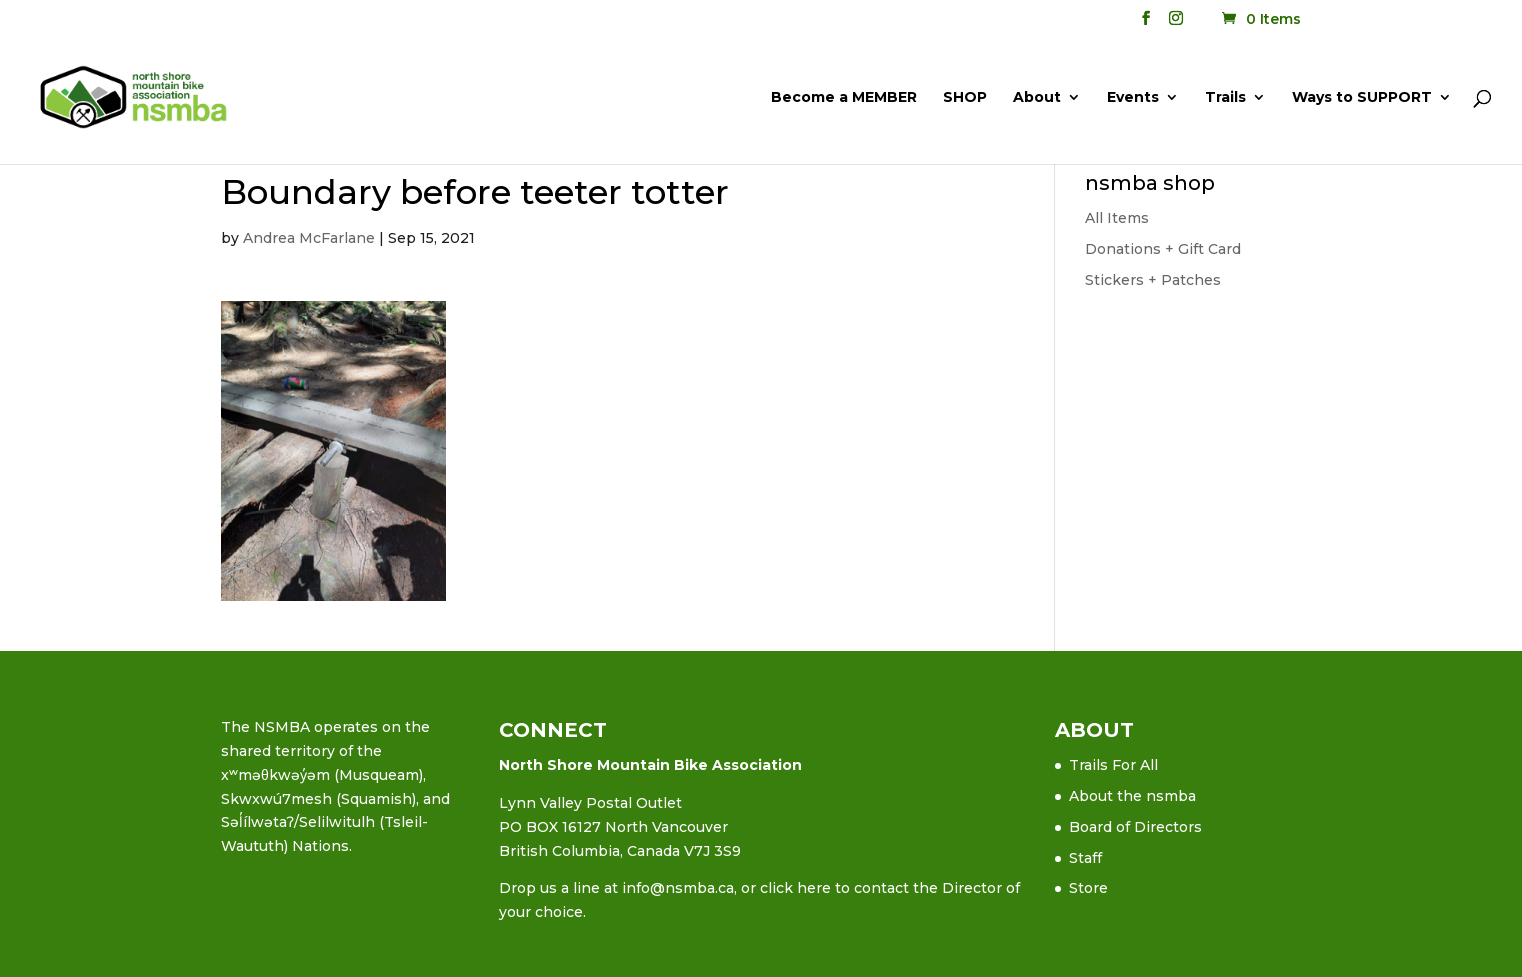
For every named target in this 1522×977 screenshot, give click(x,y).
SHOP (965, 98)
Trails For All (1113, 765)
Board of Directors (1135, 827)
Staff (1085, 858)
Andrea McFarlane (309, 238)
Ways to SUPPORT (1362, 98)
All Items (1117, 218)
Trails (1225, 98)
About (1037, 98)
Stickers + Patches (1153, 280)
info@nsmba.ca (678, 888)
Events (1133, 98)
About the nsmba (1132, 796)
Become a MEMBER (844, 98)
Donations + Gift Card (1163, 249)
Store (1088, 888)
